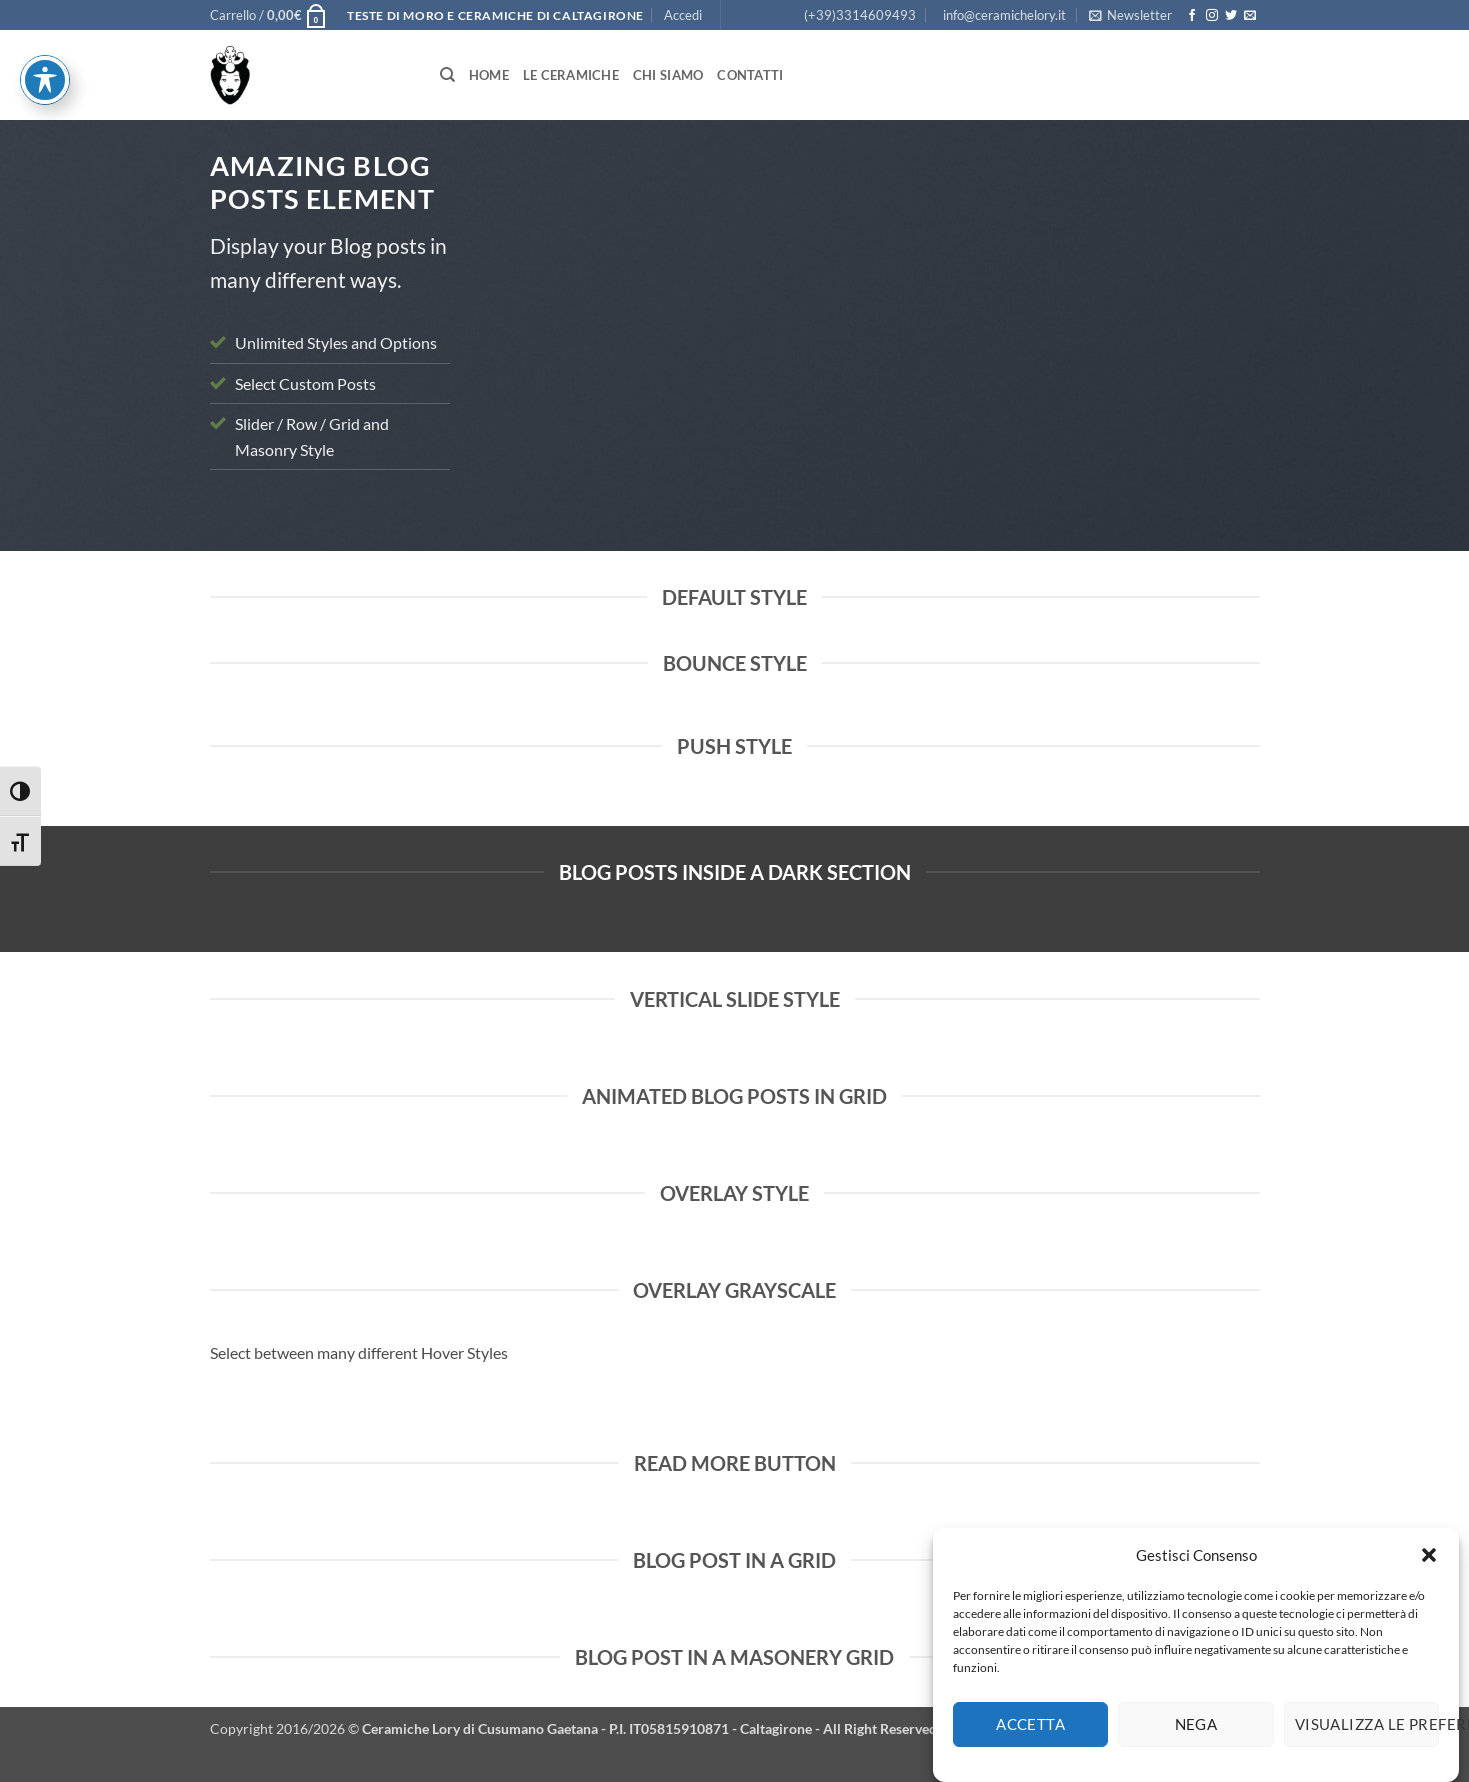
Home (489, 75)
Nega (1196, 1743)
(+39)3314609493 (860, 15)
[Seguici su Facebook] (1192, 16)
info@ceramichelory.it (1004, 15)
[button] (1429, 1573)
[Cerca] (447, 75)
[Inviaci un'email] (1250, 16)
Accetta (1030, 1743)
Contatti (750, 75)
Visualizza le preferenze (1367, 1743)
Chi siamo (668, 75)
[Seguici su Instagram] (1212, 16)
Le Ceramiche (571, 75)
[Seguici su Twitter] (1231, 16)
